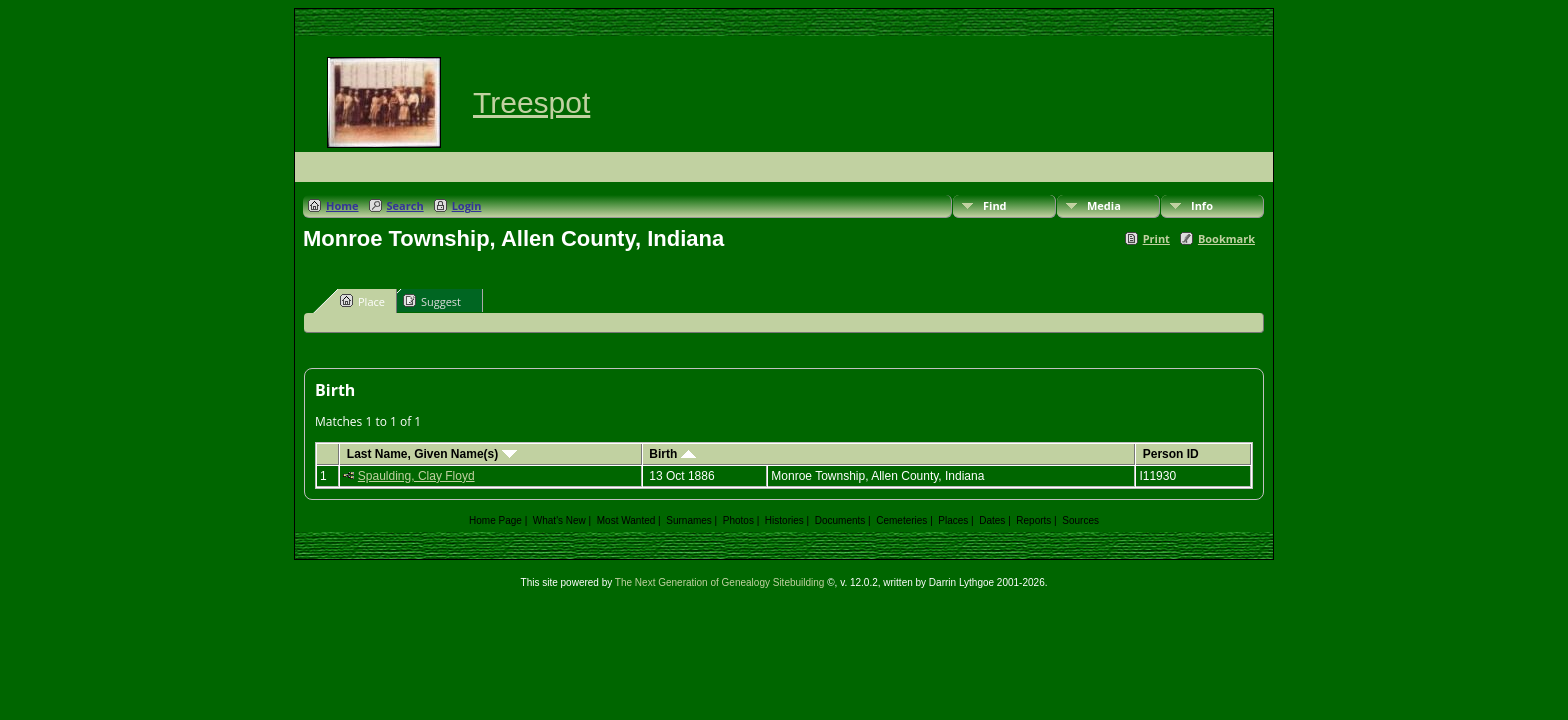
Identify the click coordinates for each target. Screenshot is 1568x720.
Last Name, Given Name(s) (432, 454)
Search (405, 205)
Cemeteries (901, 520)
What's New (559, 520)
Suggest (432, 301)
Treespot (531, 102)
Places (953, 520)
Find (995, 205)
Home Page (495, 520)
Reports (1033, 520)
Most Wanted (626, 520)
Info (1202, 205)
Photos (738, 520)
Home (342, 205)
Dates (992, 520)
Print (1156, 238)
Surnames (689, 520)
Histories (784, 520)
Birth (672, 454)
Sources (1080, 520)
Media (1104, 205)
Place (362, 301)
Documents (840, 520)
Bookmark (1226, 238)
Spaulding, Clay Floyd (416, 476)
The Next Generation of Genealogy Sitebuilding (720, 582)
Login (467, 205)
